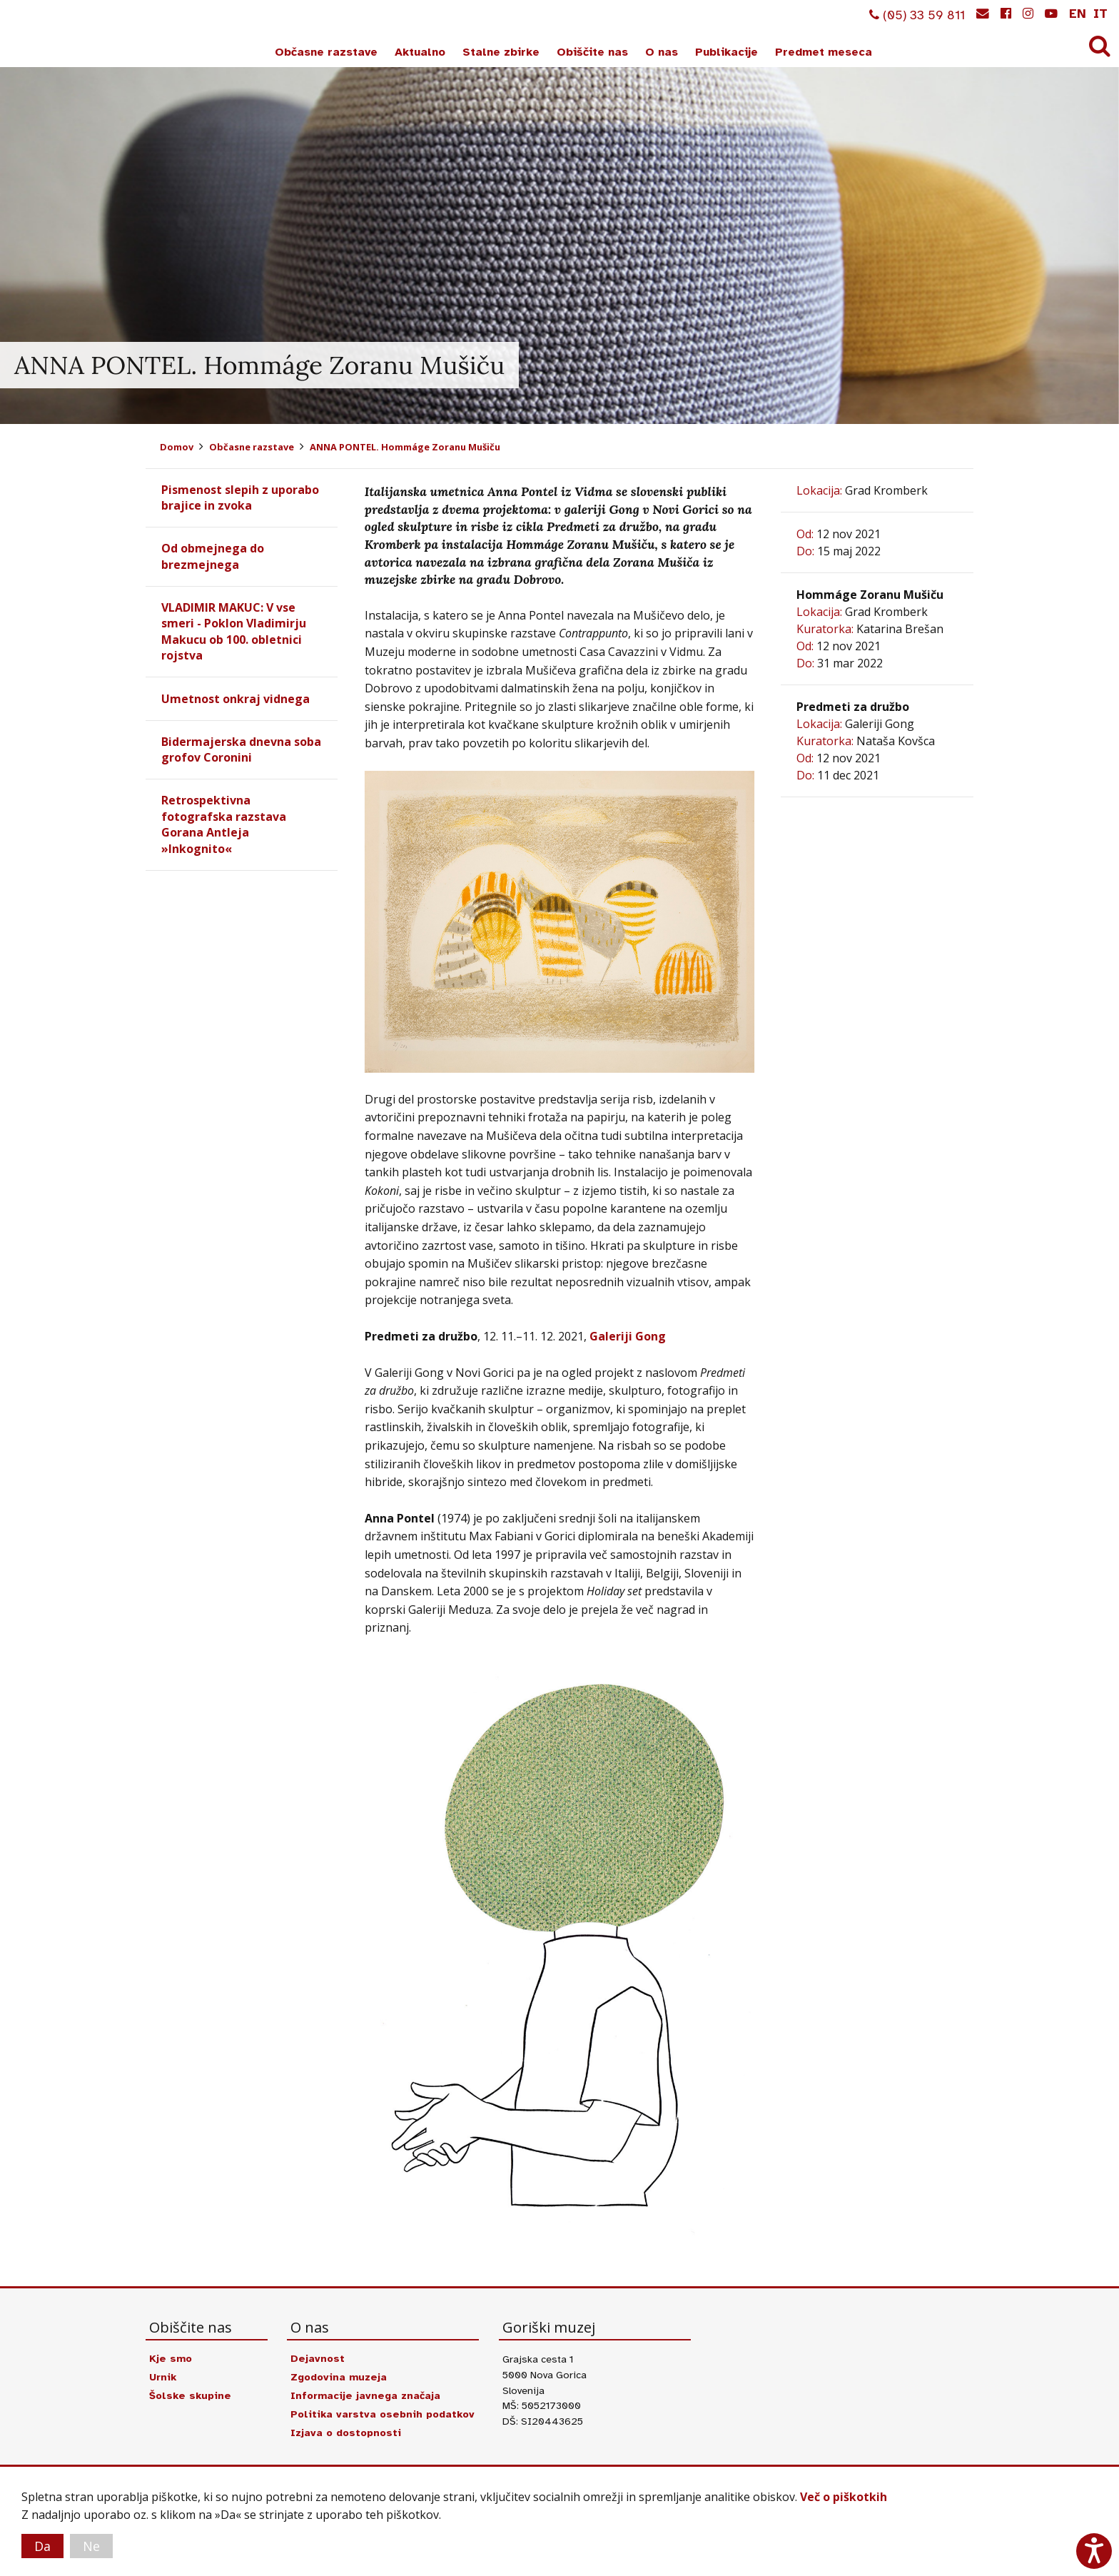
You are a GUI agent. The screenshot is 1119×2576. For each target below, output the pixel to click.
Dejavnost (317, 2358)
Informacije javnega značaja (365, 2395)
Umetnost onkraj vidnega (235, 699)
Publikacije (726, 52)
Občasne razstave (326, 52)
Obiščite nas (592, 52)
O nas (661, 52)
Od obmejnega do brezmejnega (212, 556)
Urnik (162, 2376)
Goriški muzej (62, 36)
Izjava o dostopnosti (346, 2432)
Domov (176, 446)
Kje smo (170, 2358)
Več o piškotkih (843, 2497)
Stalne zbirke (501, 52)
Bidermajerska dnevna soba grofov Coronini (241, 749)
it (1100, 13)
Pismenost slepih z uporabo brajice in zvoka (240, 497)
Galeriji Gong (627, 1336)
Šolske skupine (190, 2395)
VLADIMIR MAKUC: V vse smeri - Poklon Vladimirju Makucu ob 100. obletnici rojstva (233, 631)
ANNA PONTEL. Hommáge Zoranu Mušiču (405, 446)
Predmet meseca (823, 52)
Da (42, 2546)
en (1077, 13)
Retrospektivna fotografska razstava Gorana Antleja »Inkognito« (223, 824)
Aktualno (420, 52)
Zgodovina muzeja (339, 2376)
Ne (91, 2546)
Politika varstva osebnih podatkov (382, 2414)
